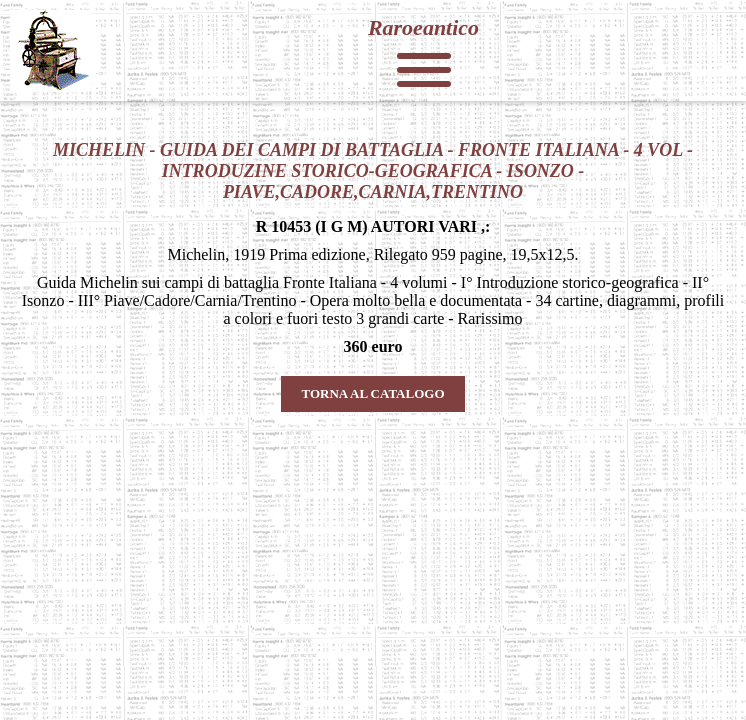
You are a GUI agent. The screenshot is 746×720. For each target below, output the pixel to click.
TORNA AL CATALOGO (372, 393)
